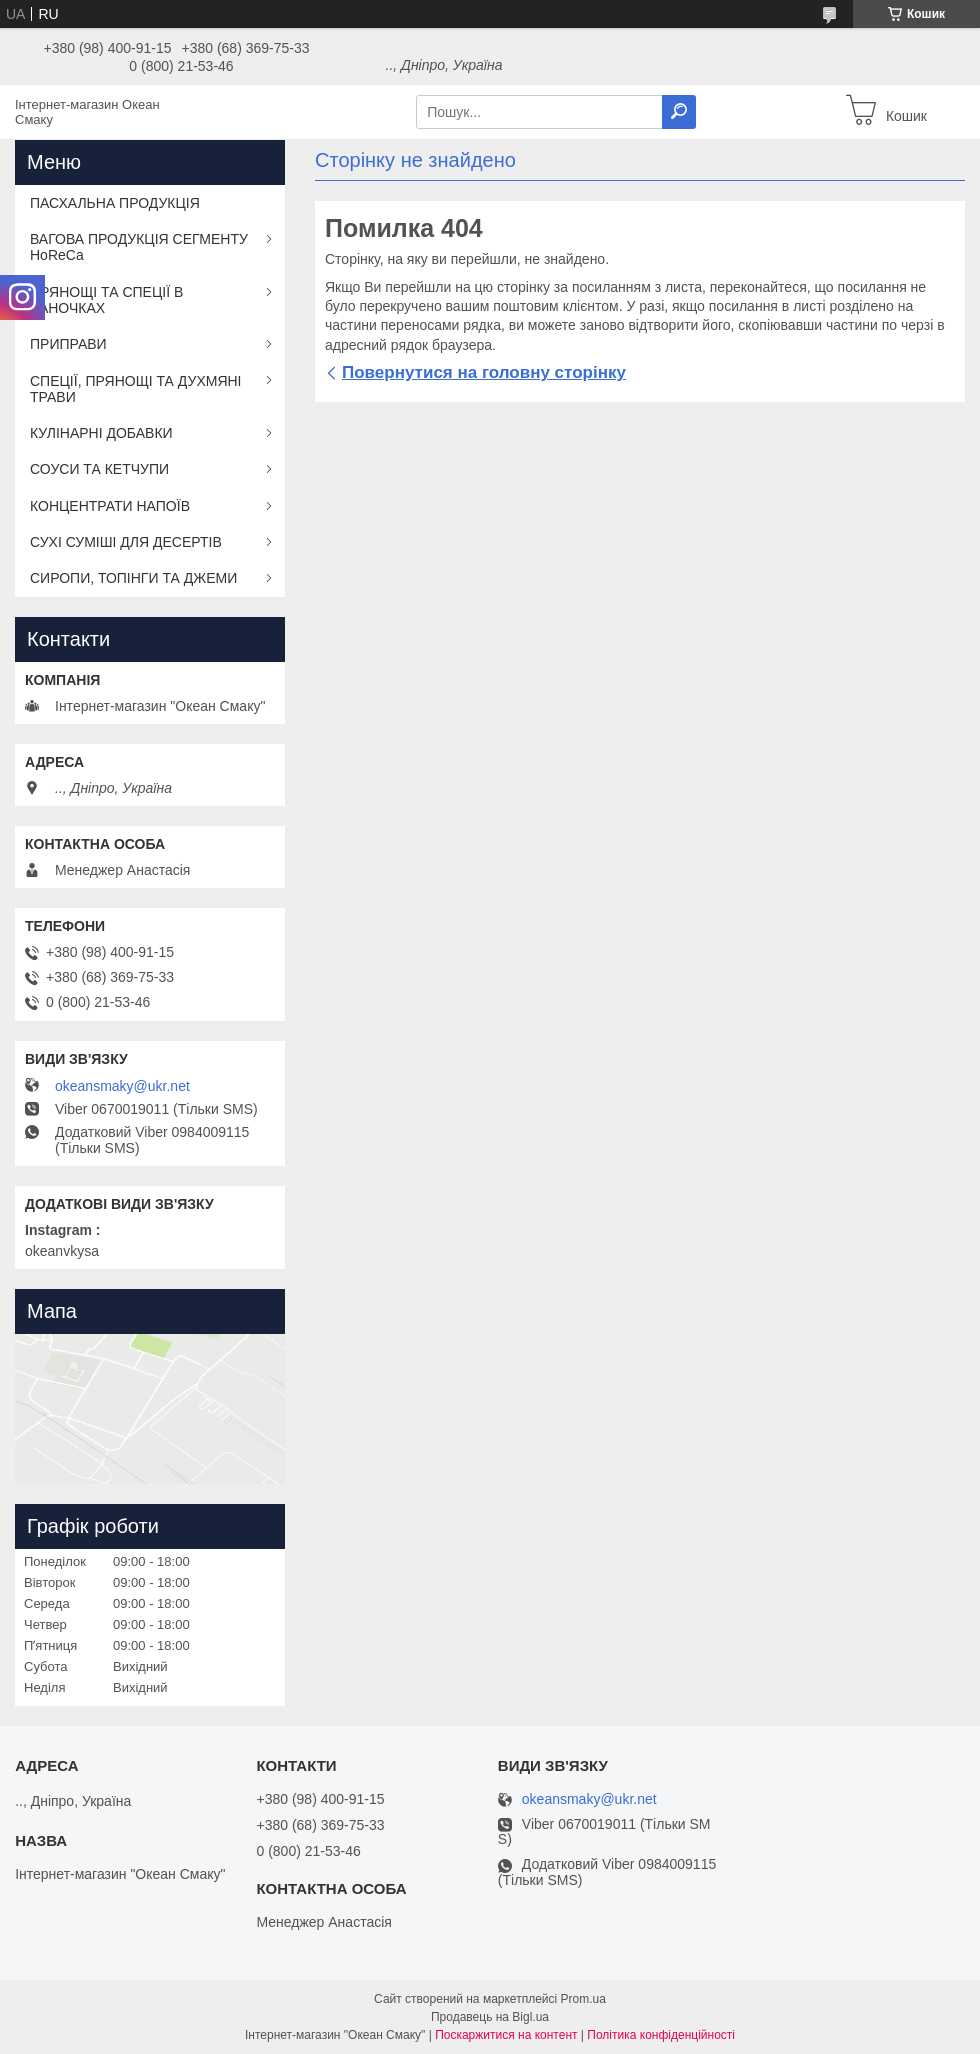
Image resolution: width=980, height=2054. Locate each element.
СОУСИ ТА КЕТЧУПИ (99, 469)
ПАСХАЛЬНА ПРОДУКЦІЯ (115, 203)
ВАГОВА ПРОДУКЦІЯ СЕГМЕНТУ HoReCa (139, 247)
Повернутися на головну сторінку (484, 372)
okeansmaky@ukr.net (122, 1086)
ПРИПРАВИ (68, 344)
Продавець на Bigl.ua (490, 2017)
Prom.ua (583, 1999)
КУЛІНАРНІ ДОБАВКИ (101, 433)
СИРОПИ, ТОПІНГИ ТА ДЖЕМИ (133, 578)
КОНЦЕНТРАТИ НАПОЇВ (110, 506)
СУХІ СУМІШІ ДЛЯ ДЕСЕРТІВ (126, 542)
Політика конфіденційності (661, 2035)
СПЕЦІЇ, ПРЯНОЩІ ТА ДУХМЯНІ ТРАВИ (136, 389)
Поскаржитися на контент (506, 2035)
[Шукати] (679, 112)
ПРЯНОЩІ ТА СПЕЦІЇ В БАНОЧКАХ (106, 300)
